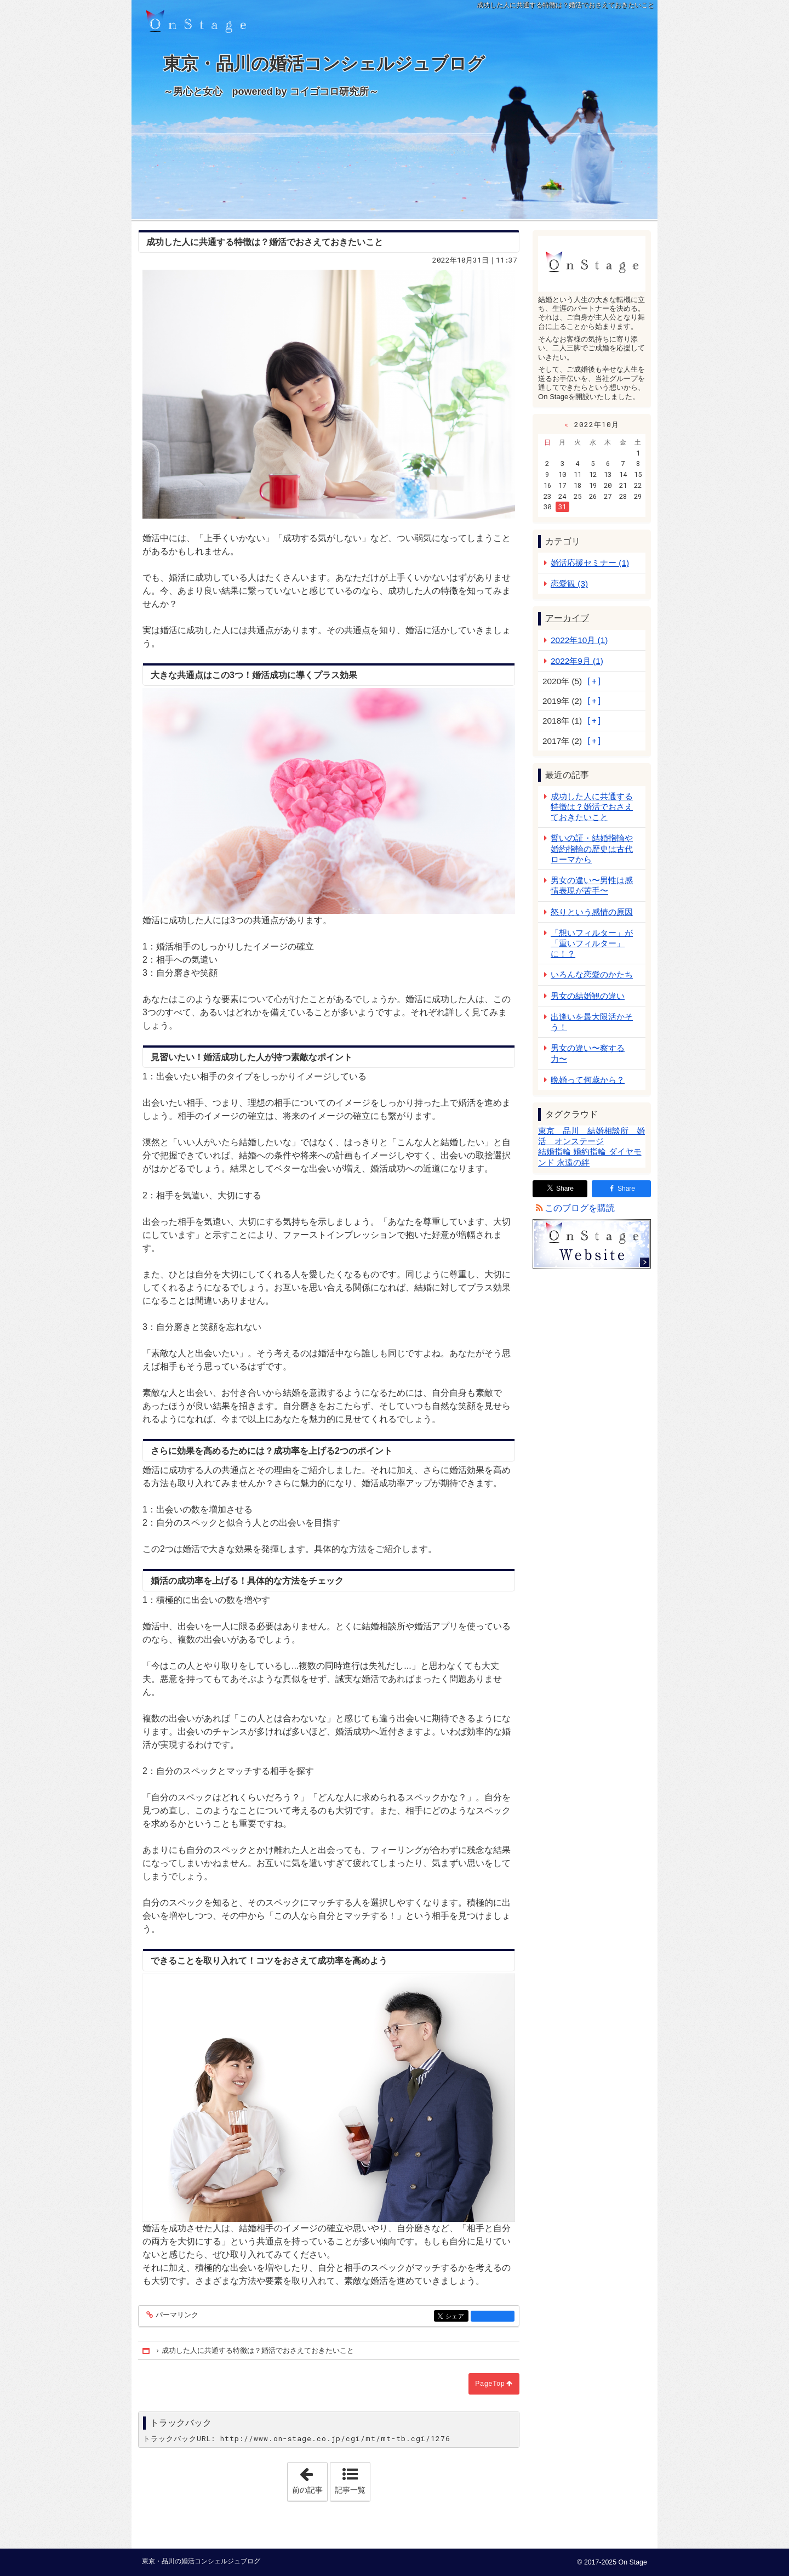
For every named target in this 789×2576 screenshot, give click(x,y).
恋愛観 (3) (569, 583)
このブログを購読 (580, 1208)
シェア (456, 2317)
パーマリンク (176, 2315)
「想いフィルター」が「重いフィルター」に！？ (592, 943)
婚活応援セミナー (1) (590, 562)
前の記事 (309, 2478)
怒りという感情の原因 (592, 912)
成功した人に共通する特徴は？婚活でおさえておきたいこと (592, 807)
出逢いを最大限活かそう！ (592, 1022)
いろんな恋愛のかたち (592, 974)
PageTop (490, 2383)
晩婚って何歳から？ (588, 1079)
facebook (492, 2316)
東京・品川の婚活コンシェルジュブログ (394, 76)
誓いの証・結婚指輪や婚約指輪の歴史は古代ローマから (592, 848)
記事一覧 (350, 2490)
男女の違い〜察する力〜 (588, 1053)
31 (562, 506)
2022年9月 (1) (577, 661)
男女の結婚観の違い (588, 995)
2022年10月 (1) (579, 640)
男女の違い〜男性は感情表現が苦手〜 (592, 885)
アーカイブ (567, 618)
